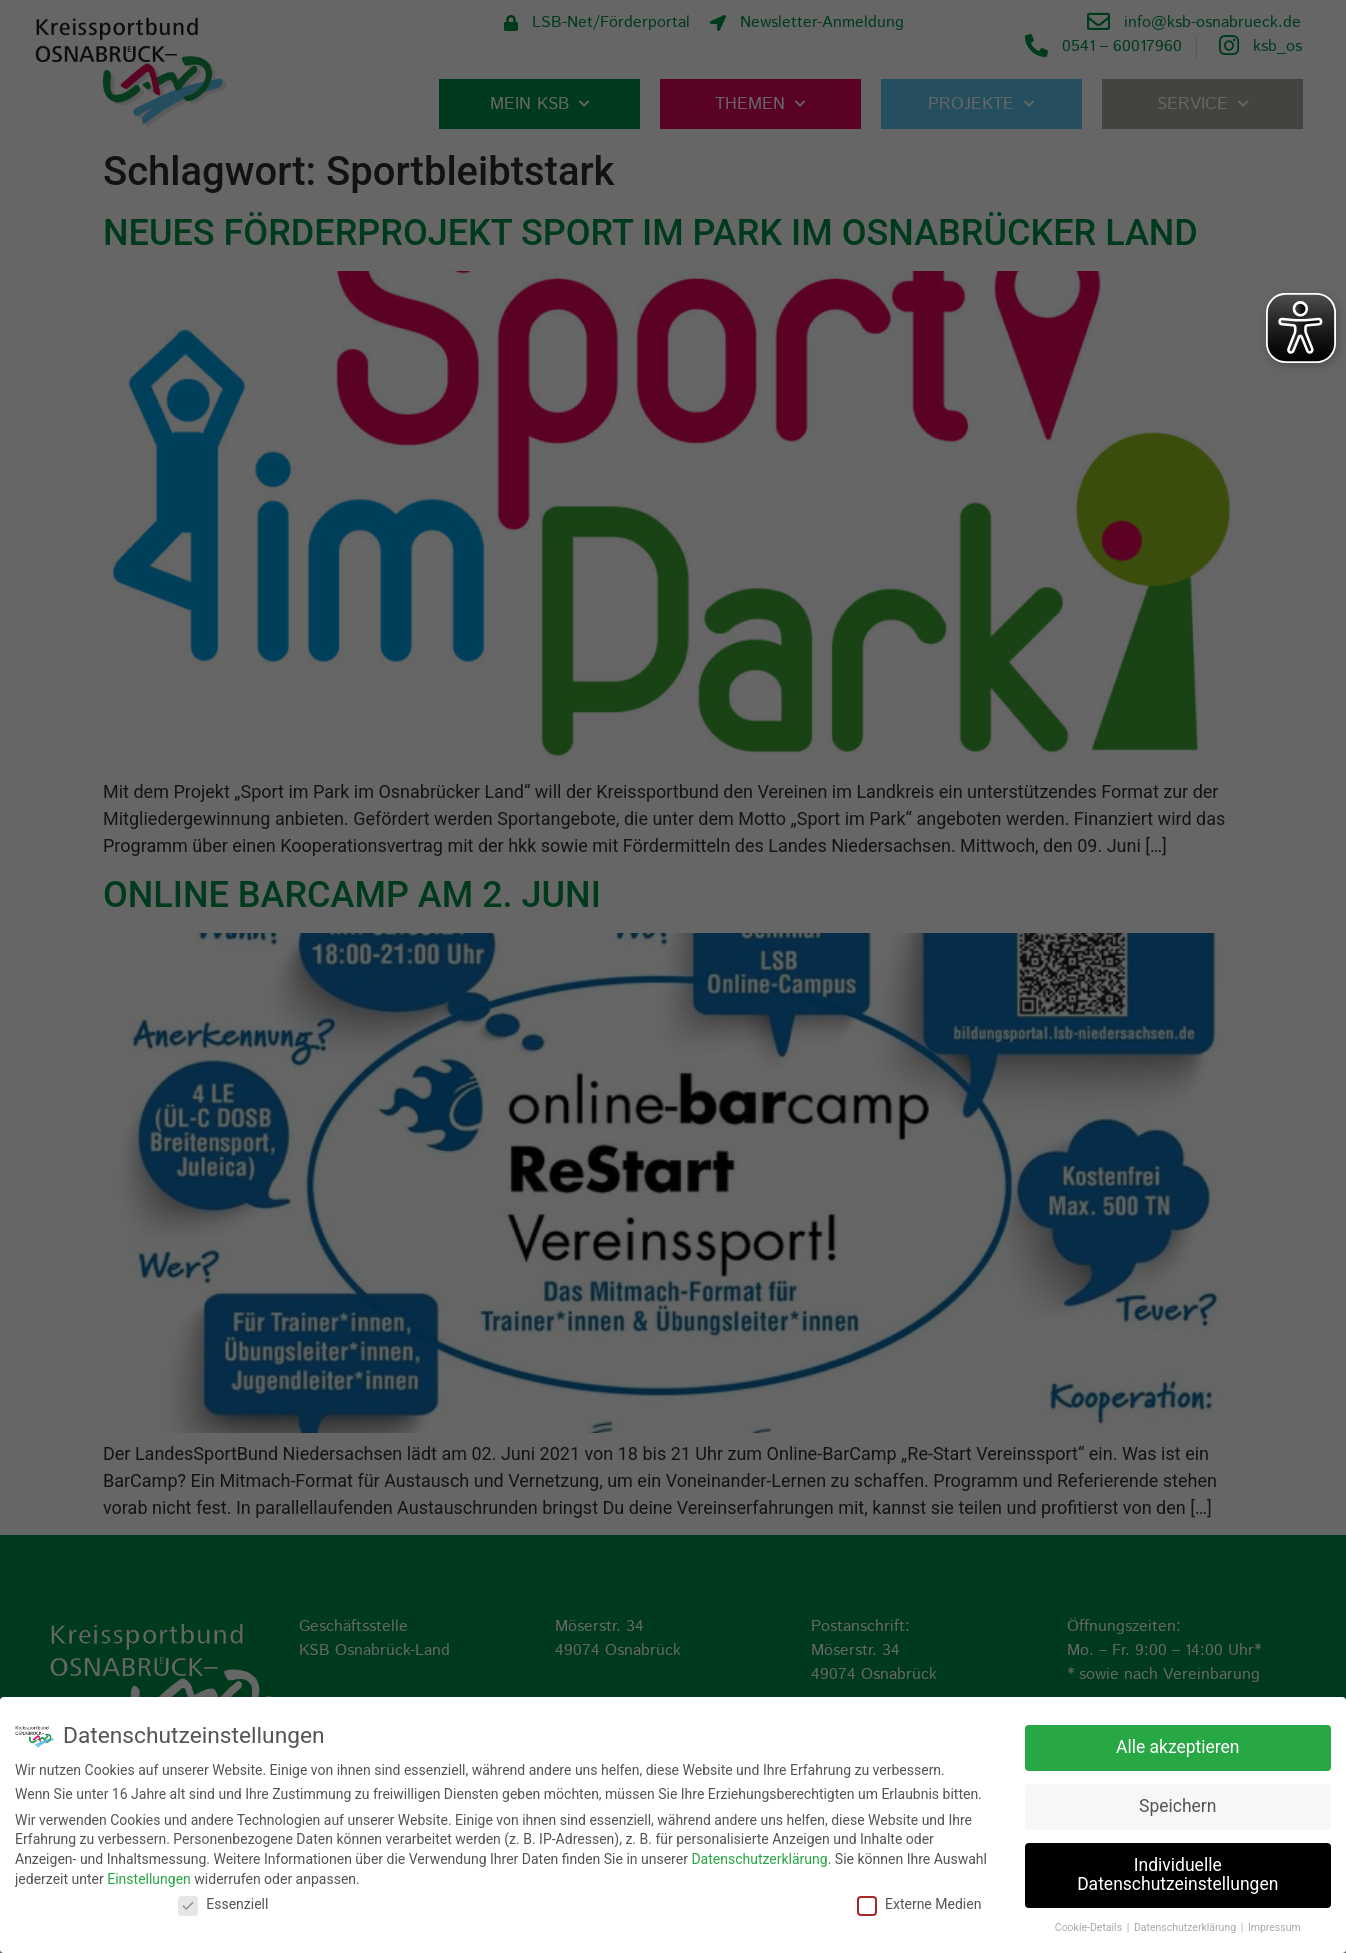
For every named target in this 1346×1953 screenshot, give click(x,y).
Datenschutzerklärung (759, 1859)
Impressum (1274, 1927)
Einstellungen (149, 1878)
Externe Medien (919, 1904)
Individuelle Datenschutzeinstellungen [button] (1177, 1875)
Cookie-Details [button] (1090, 1927)
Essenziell (223, 1904)
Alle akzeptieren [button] (1178, 1747)
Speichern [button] (1177, 1806)
